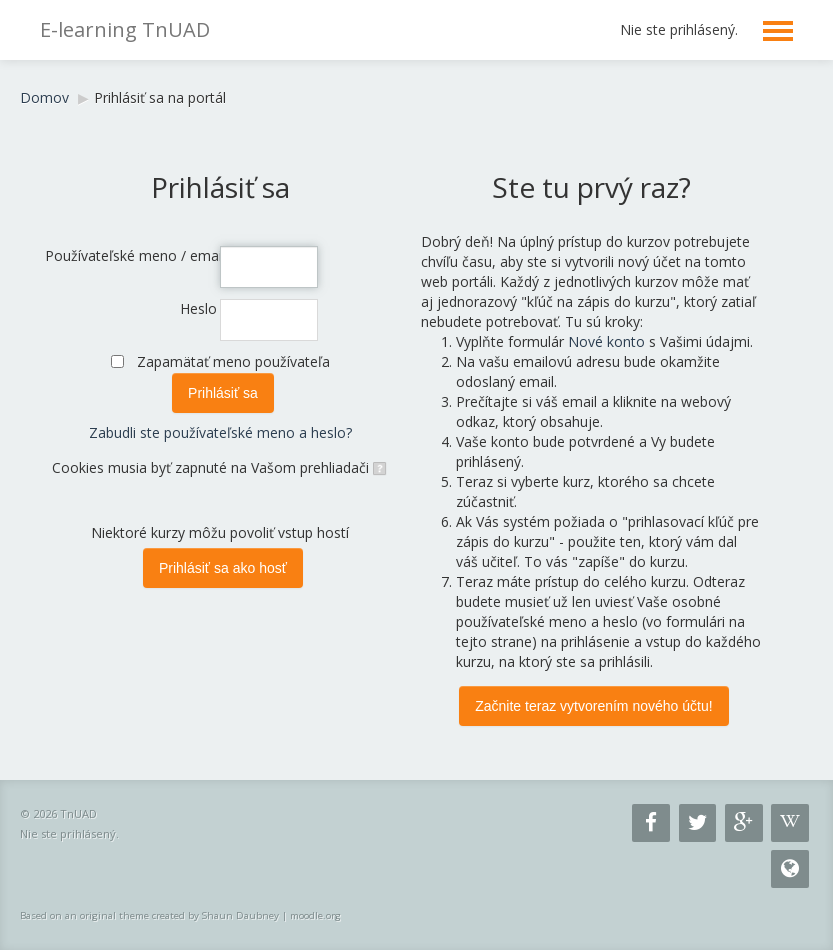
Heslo (198, 308)
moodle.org (315, 915)
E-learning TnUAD (125, 29)
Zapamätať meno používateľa (233, 361)
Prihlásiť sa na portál (160, 97)
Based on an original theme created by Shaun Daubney (149, 915)
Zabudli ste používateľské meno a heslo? (220, 432)
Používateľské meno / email (131, 255)
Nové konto (606, 341)
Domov (44, 97)
